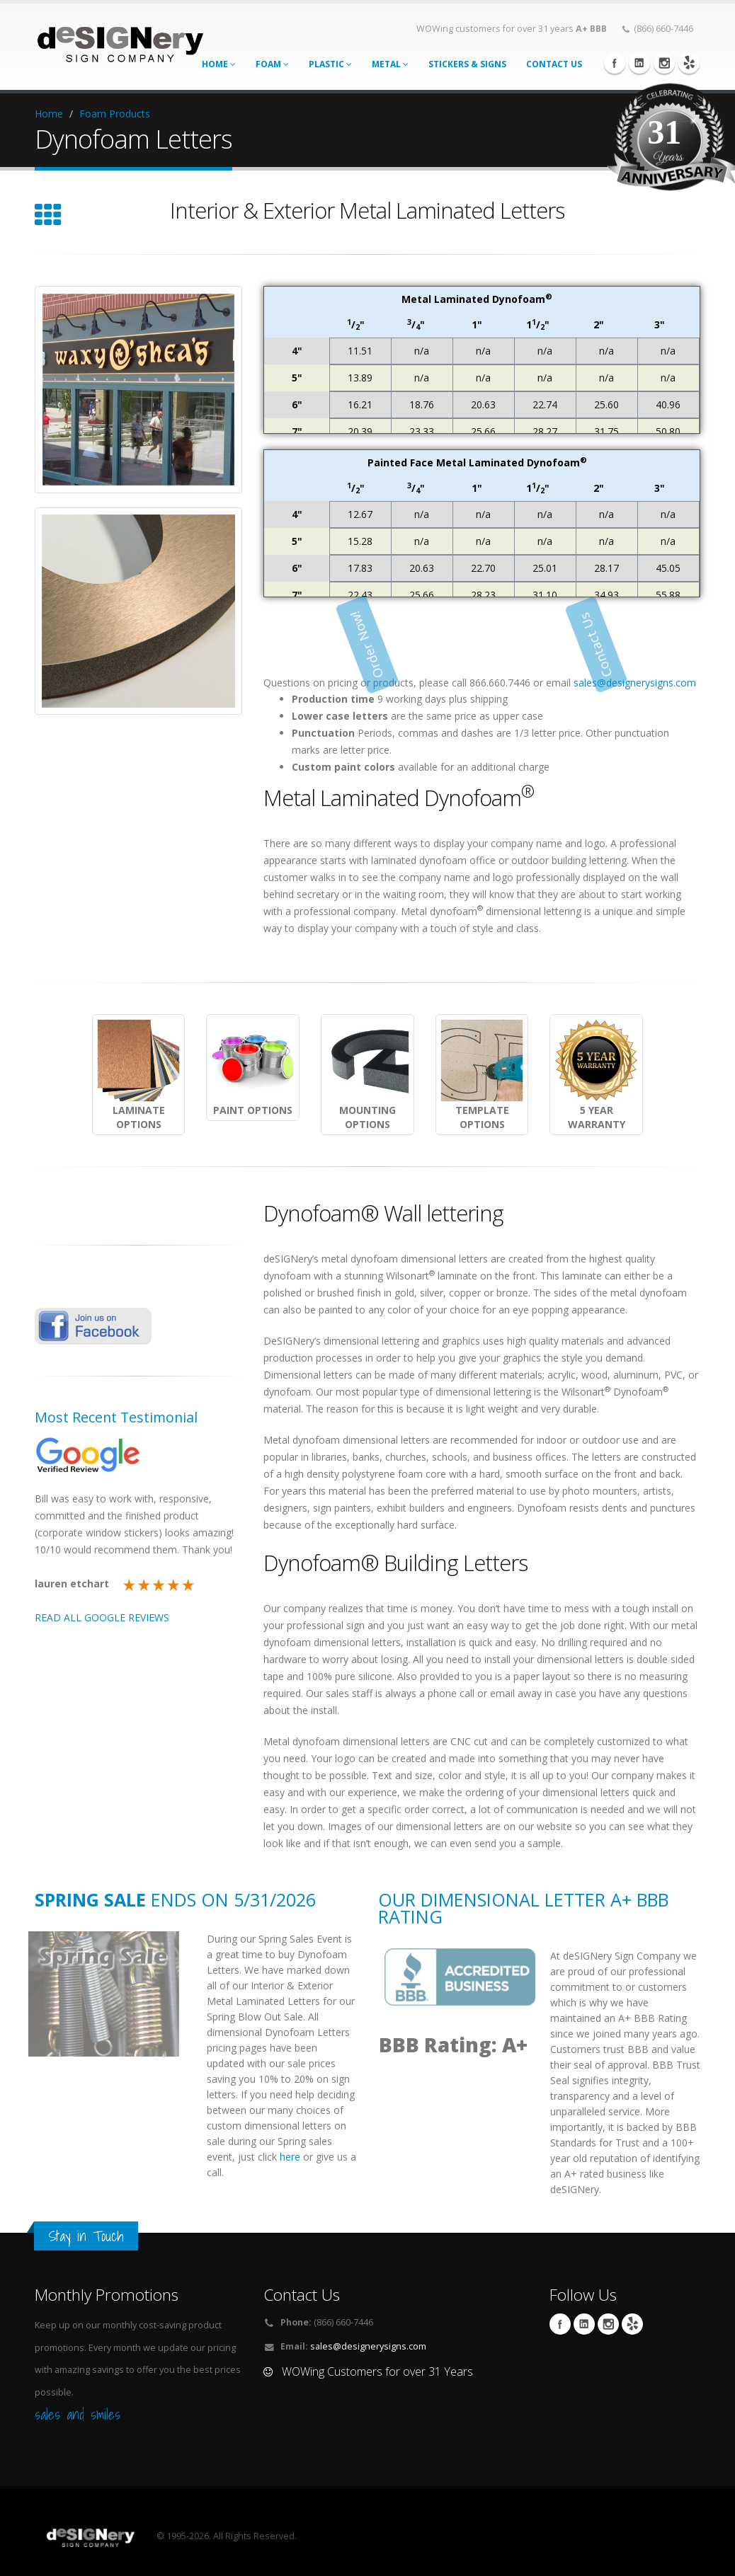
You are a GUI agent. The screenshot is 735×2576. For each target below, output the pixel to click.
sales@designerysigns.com (635, 682)
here (290, 2156)
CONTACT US (554, 64)
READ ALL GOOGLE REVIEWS (102, 1617)
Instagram (664, 63)
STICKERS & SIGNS (467, 64)
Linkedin (639, 63)
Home (219, 64)
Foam (272, 64)
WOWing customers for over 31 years (511, 29)
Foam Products (114, 113)
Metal (390, 64)
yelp (689, 63)
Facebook (614, 63)
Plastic (330, 64)
